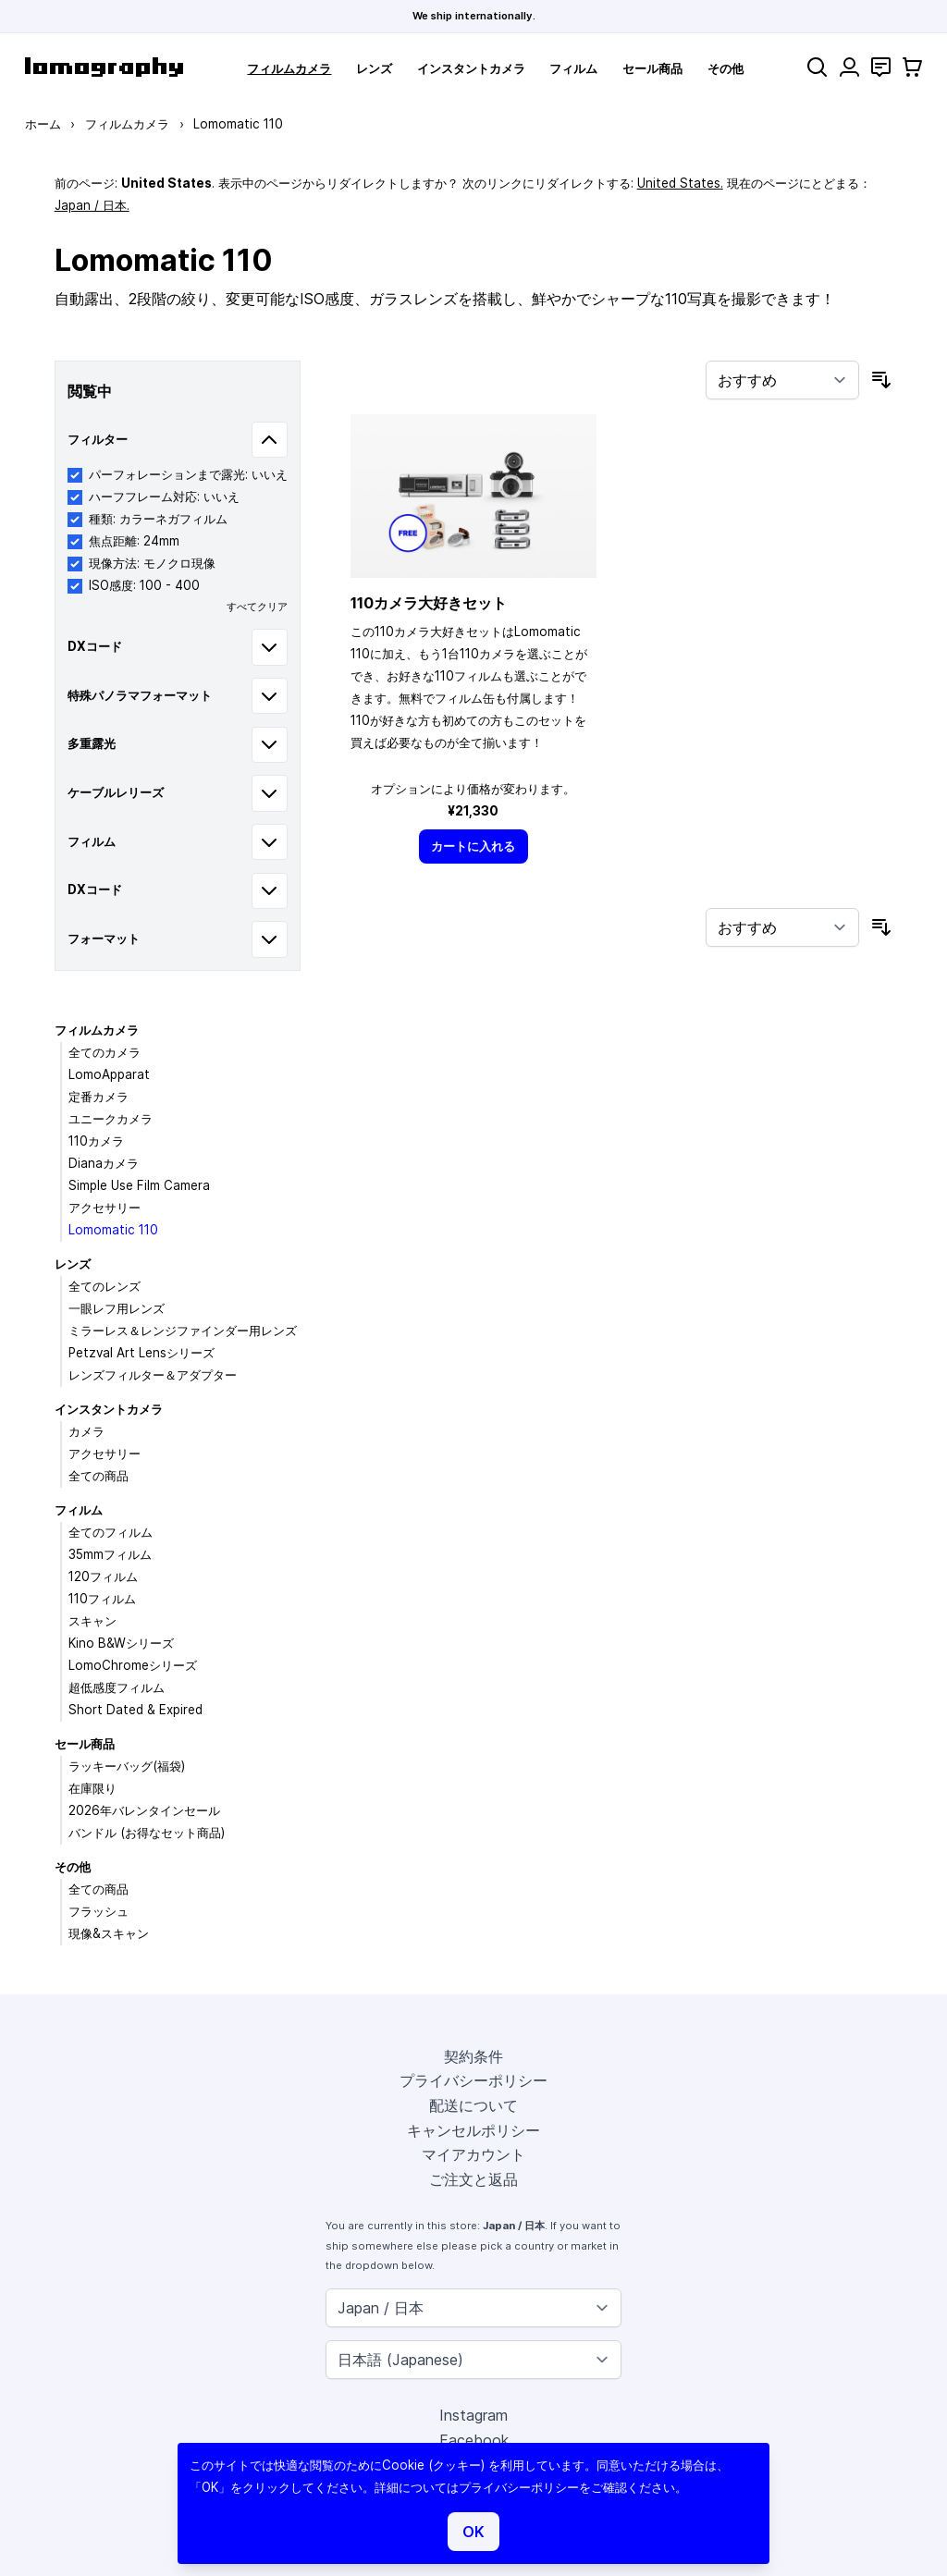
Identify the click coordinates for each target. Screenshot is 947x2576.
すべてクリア (257, 606)
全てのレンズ (104, 1286)
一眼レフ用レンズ (116, 1308)
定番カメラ (98, 1096)
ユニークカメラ (110, 1118)
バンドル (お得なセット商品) (146, 1832)
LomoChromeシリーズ (132, 1665)
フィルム (573, 68)
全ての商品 (98, 1475)
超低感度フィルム (116, 1687)
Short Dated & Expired (135, 1709)
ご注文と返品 (473, 2179)
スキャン (92, 1620)
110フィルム (102, 1598)
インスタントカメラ (471, 68)
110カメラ (96, 1141)
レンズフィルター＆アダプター (152, 1375)
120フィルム (103, 1576)
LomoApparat (109, 1074)
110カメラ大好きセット (429, 603)
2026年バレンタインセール (144, 1810)
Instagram (473, 2415)
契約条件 (473, 2056)
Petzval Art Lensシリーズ (141, 1352)
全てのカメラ (104, 1052)
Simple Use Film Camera (139, 1185)
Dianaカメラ (103, 1163)
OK (473, 2531)
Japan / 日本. (92, 205)
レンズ (374, 68)
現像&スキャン (108, 1933)
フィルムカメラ (289, 68)
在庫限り (92, 1788)
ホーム (43, 124)
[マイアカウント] (849, 67)
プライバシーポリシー (473, 2080)
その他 (725, 68)
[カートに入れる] (473, 846)
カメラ (86, 1431)
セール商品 (652, 68)
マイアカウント (473, 2154)
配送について (473, 2105)
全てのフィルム (110, 1532)
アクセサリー (104, 1207)
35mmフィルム (110, 1554)
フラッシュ (98, 1911)
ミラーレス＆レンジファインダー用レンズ (182, 1330)
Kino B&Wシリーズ (121, 1643)
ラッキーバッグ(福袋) (126, 1766)
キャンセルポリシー (473, 2130)
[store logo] (104, 67)
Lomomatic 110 (113, 1229)
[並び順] (782, 380)
